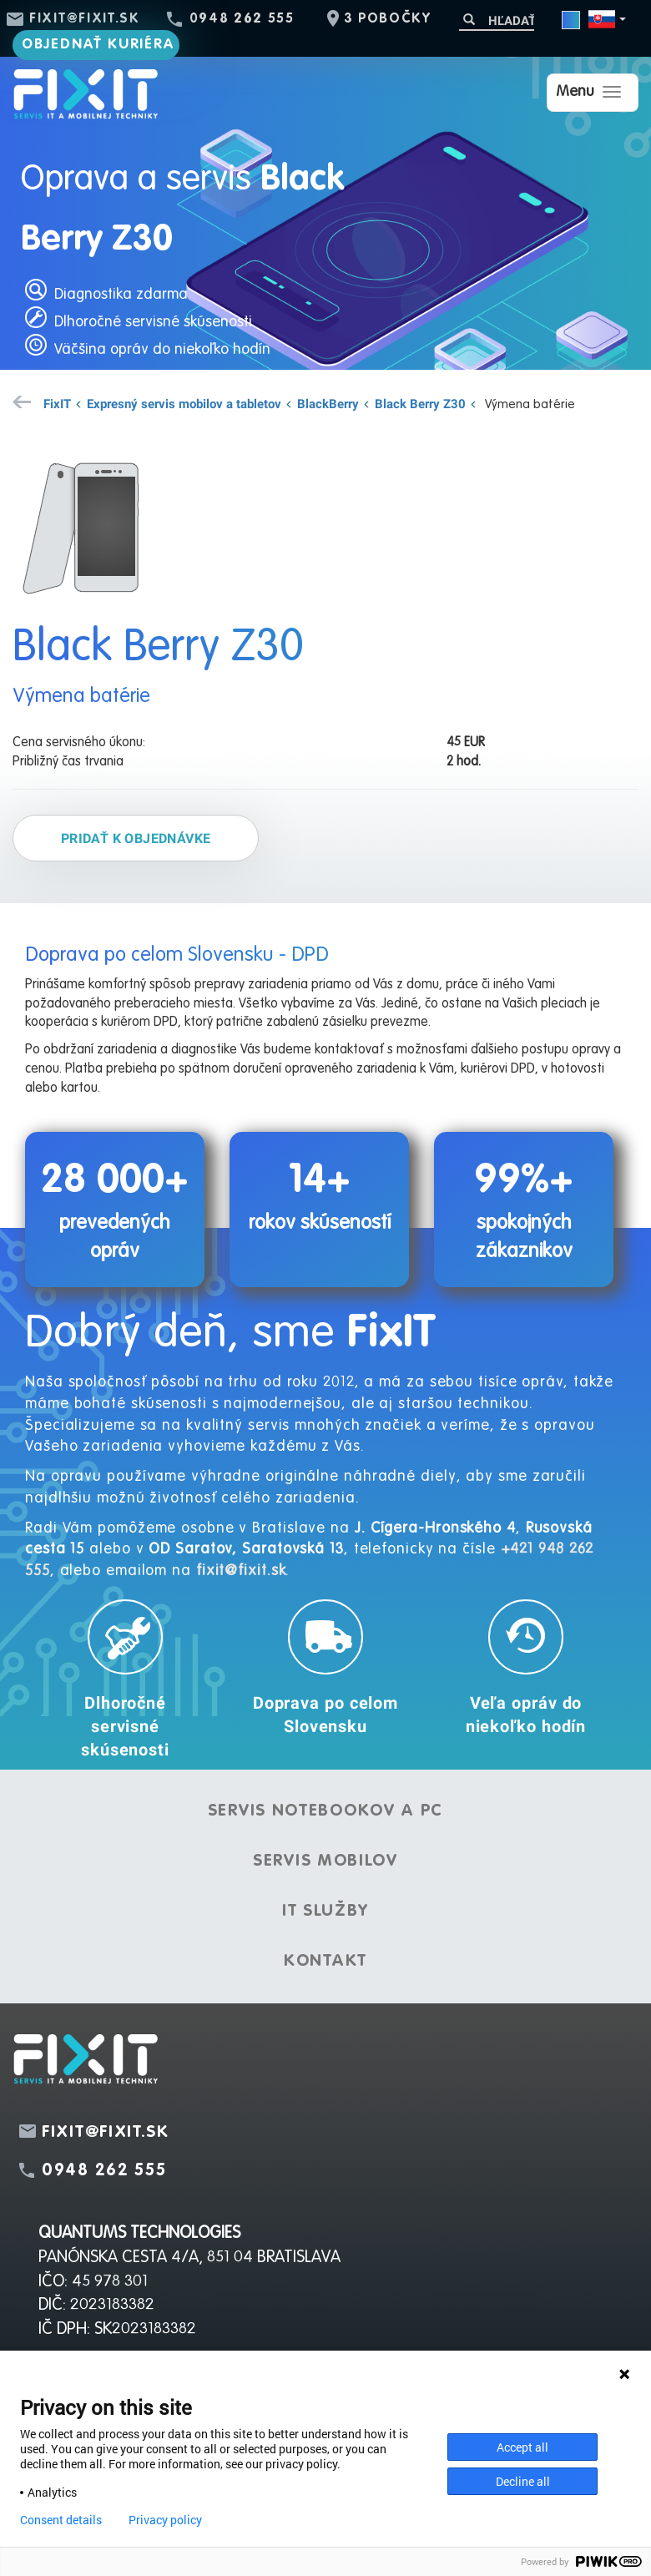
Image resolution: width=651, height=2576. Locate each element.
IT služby (325, 1911)
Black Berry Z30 (420, 403)
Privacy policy (165, 2520)
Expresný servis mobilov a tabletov (184, 403)
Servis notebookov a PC (325, 1811)
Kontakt (325, 1961)
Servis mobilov (325, 1861)
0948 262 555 (242, 19)
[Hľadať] (496, 20)
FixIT (57, 403)
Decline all (523, 2481)
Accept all (522, 2447)
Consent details (61, 2520)
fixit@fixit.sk (84, 19)
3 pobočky (387, 19)
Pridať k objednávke (136, 838)
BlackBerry (328, 403)
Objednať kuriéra (98, 45)
